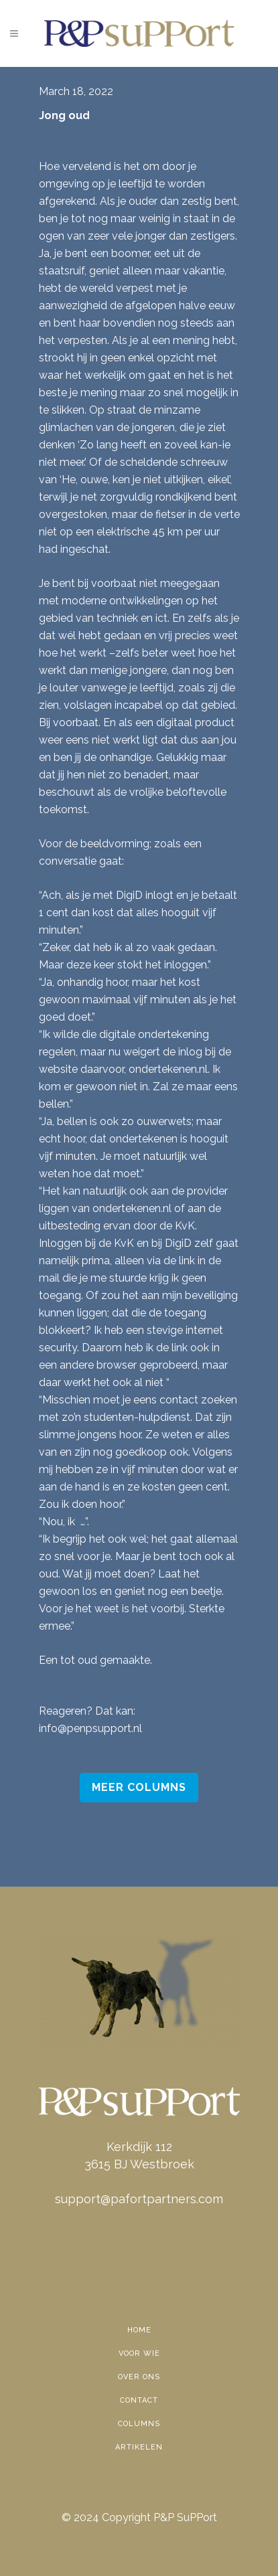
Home (139, 2330)
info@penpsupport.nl (90, 1728)
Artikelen (139, 2447)
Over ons (139, 2377)
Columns (139, 2423)
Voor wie (139, 2353)
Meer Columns (139, 1787)
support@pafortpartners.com (139, 2199)
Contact (139, 2400)
